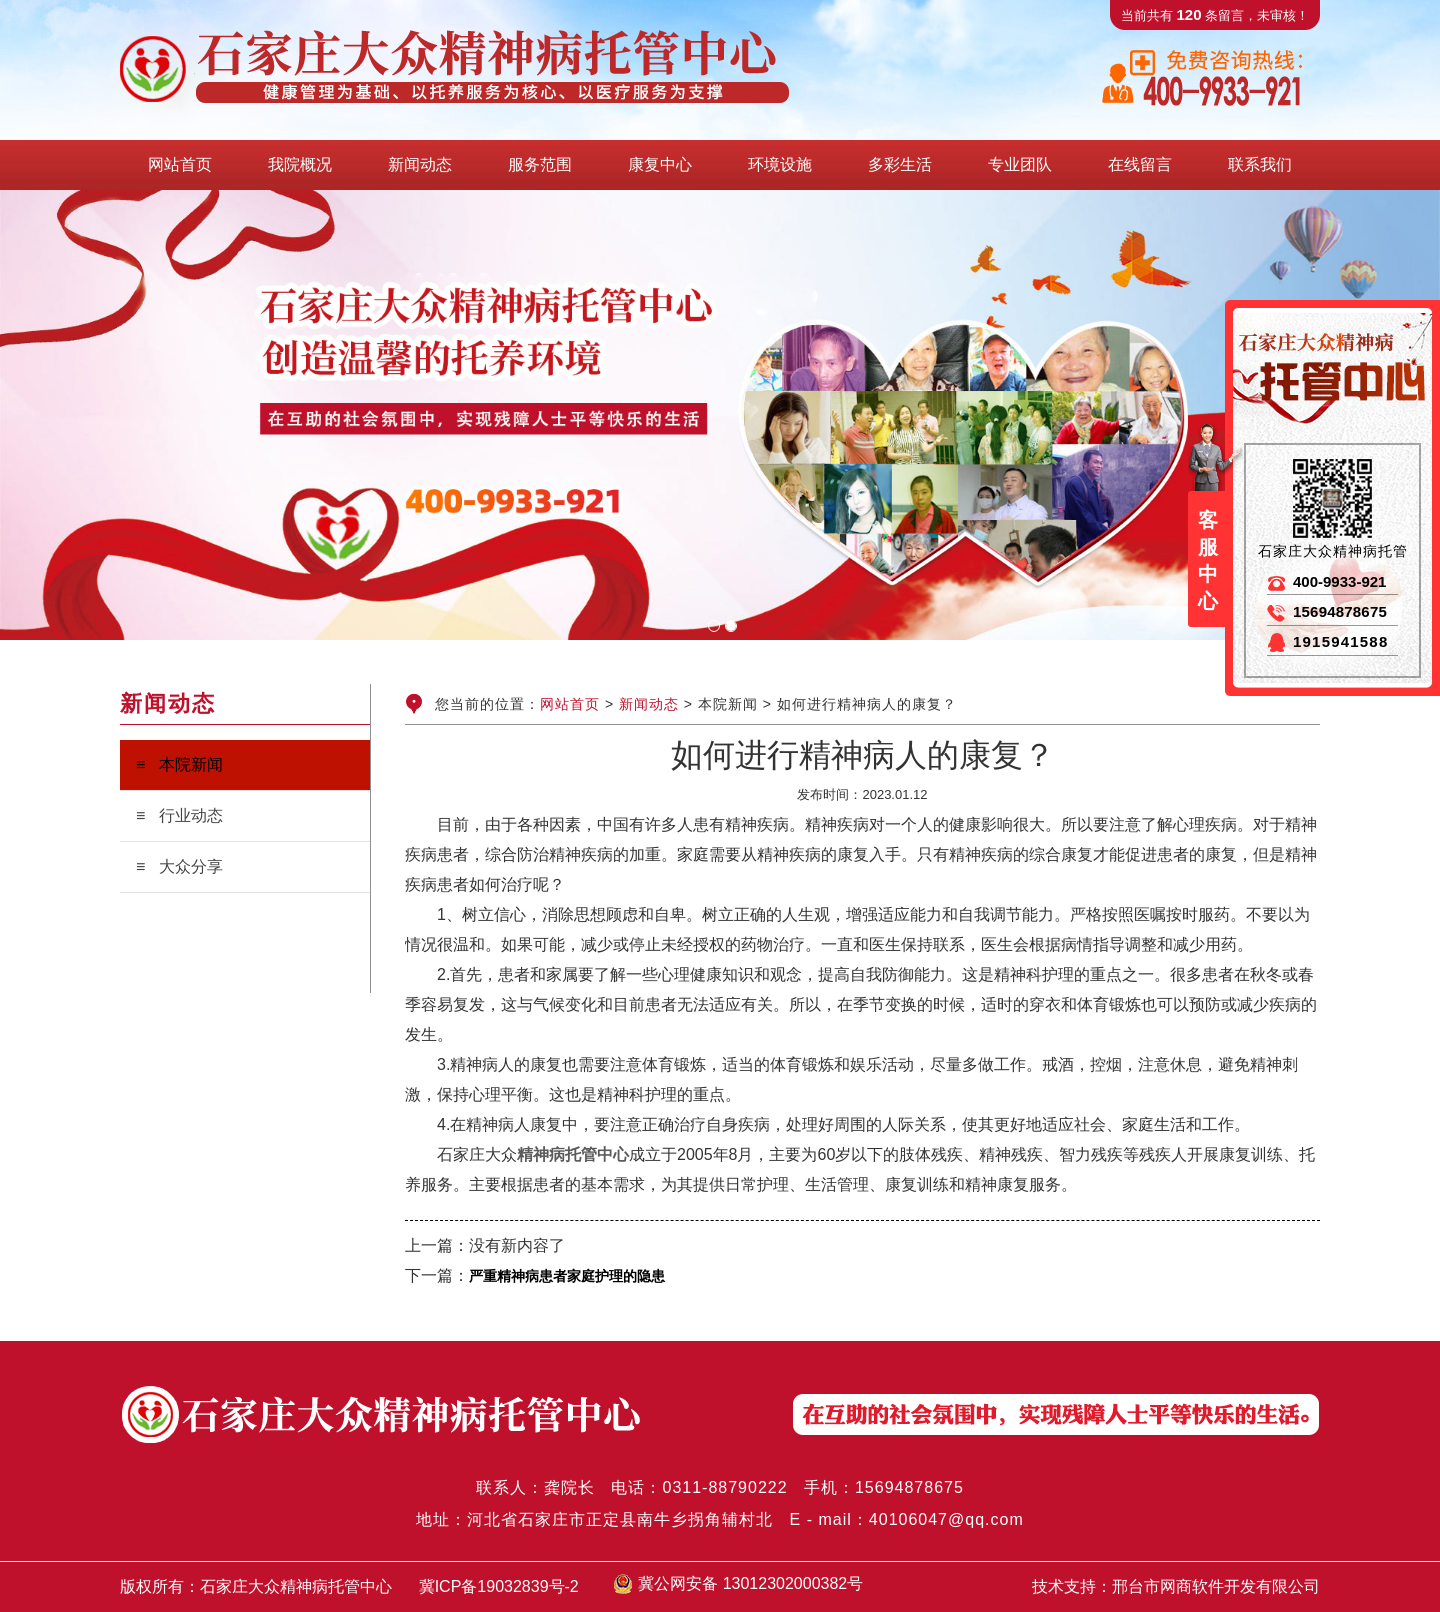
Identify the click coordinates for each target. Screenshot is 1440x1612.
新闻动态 (649, 704)
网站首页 (570, 704)
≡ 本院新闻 (179, 764)
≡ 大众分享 (179, 866)
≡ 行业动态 (179, 815)
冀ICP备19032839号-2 (499, 1586)
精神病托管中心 (573, 1154)
